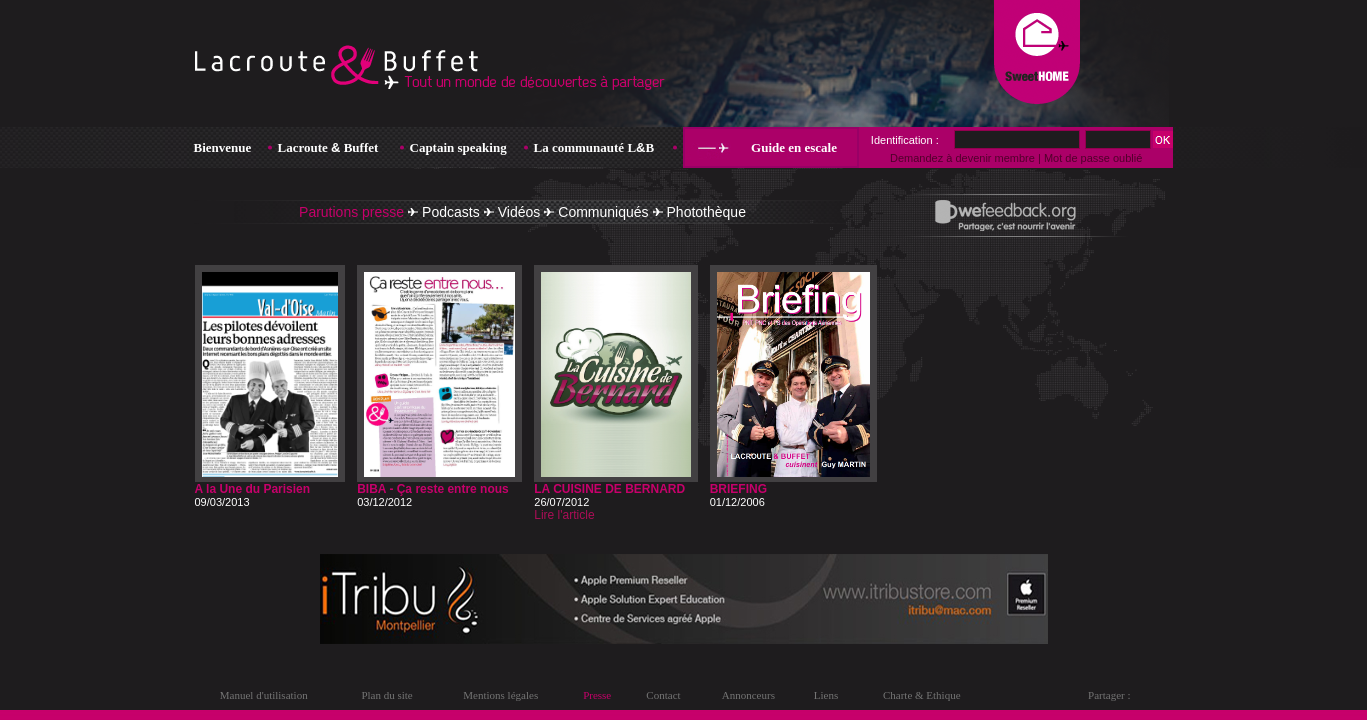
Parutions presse (351, 212)
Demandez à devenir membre (962, 158)
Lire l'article (564, 515)
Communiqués (603, 212)
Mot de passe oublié (1093, 158)
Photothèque (706, 212)
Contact (663, 695)
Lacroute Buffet (328, 147)
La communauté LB (594, 147)
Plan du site (386, 695)
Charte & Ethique (922, 695)
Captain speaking (458, 147)
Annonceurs (748, 695)
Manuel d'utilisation (264, 695)
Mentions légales (500, 695)
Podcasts (451, 212)
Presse (597, 695)
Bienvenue (223, 147)
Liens (826, 695)
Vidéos (519, 212)
